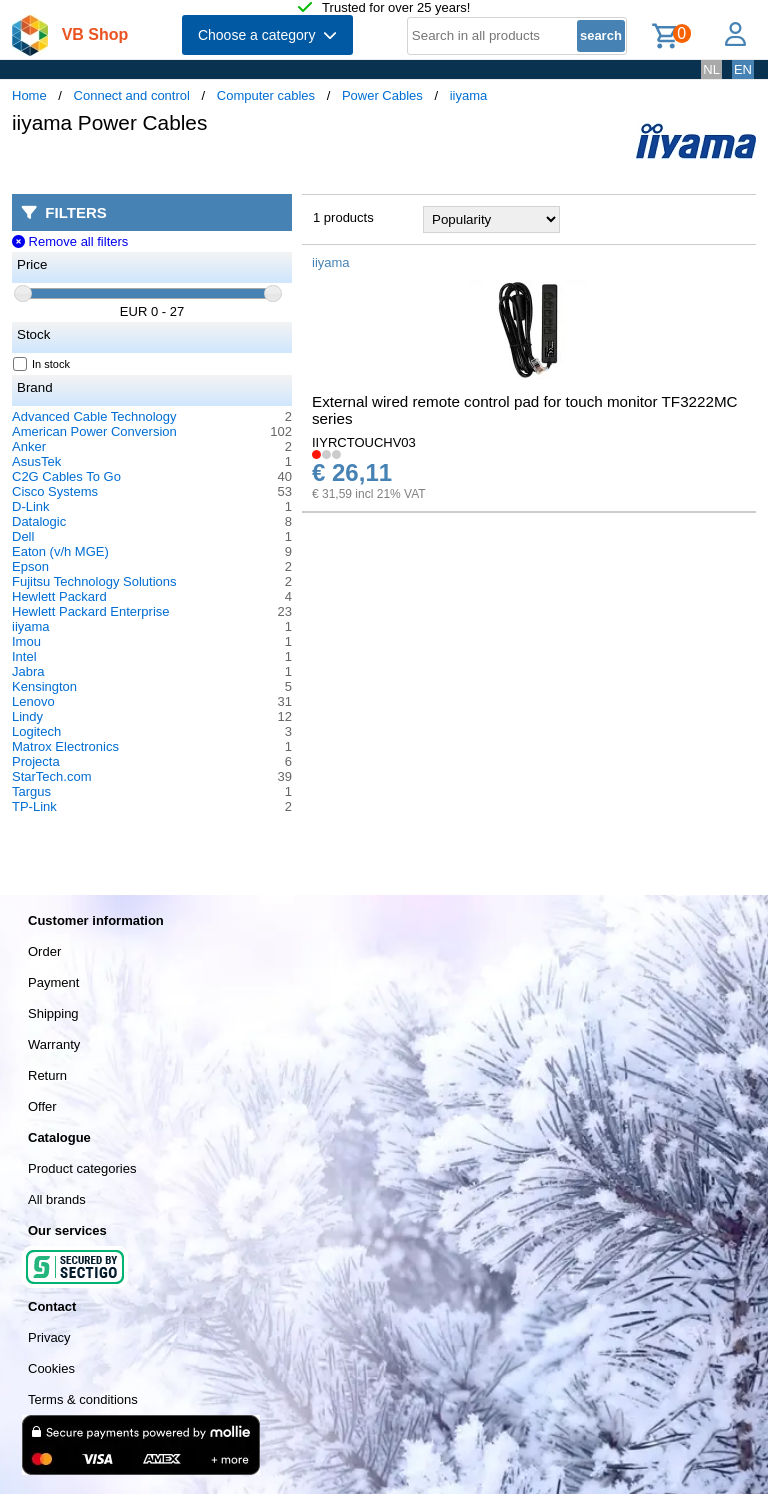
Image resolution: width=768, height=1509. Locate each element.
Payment (53, 982)
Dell (23, 536)
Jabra (28, 671)
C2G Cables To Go (66, 476)
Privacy (49, 1337)
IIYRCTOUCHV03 (364, 442)
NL (711, 69)
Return (47, 1075)
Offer (42, 1106)
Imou (26, 641)
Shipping (53, 1013)
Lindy (27, 716)
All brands (57, 1199)
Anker (29, 446)
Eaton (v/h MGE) (60, 551)
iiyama (469, 95)
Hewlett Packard (59, 596)
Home (29, 95)
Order (44, 951)
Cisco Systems (55, 491)
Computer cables (266, 95)
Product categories (82, 1168)
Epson (30, 566)
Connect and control (132, 95)
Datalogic (39, 521)
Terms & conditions (83, 1399)
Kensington (44, 686)
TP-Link (34, 806)
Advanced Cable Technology (94, 416)
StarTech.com (51, 776)
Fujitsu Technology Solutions (94, 581)
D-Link (31, 506)
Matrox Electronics (65, 746)
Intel (24, 656)
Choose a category (267, 35)
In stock (42, 364)
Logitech (36, 731)
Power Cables (382, 95)
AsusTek (36, 461)
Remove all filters (70, 241)
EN (743, 69)
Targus (31, 791)
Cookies (51, 1368)
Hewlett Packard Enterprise (91, 611)
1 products (343, 217)
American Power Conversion (94, 431)
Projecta (36, 761)
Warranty (54, 1044)
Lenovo (33, 701)
